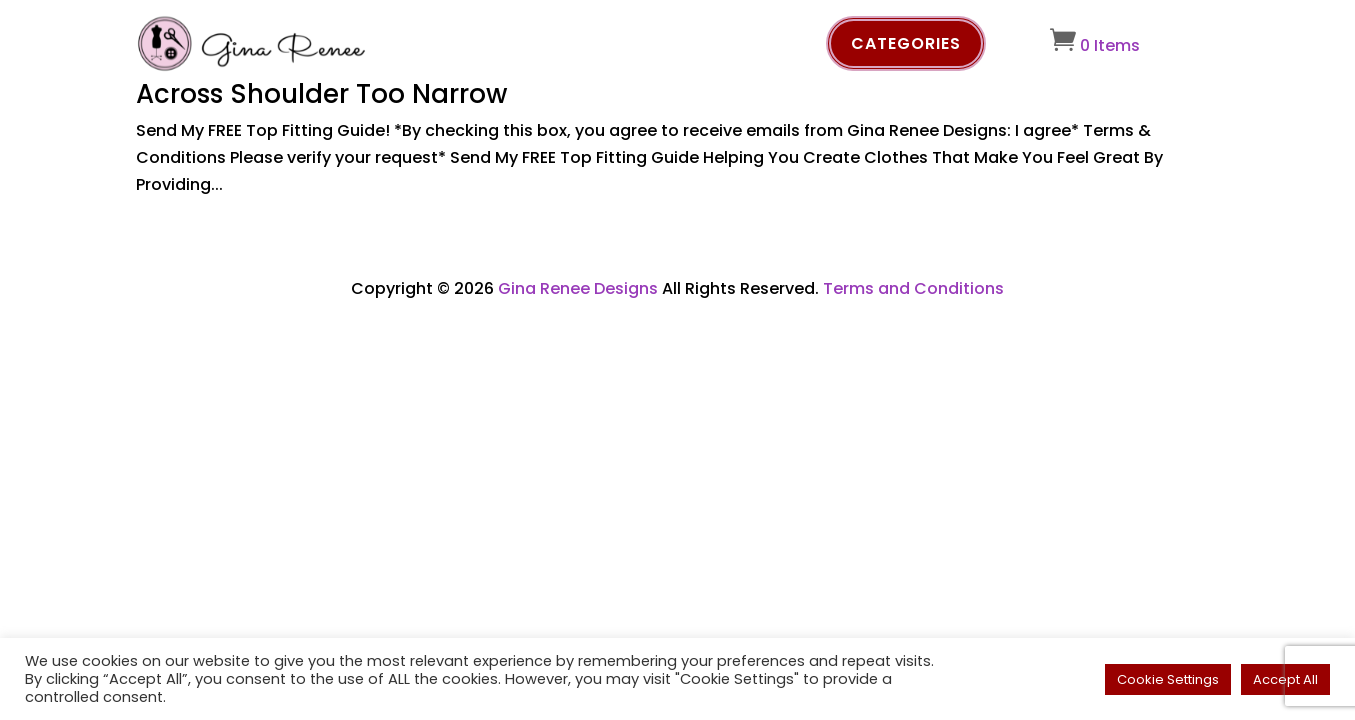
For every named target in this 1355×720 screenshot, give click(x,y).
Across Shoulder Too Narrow (321, 94)
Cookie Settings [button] (1168, 679)
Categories (906, 43)
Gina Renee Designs (578, 288)
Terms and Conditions (913, 288)
